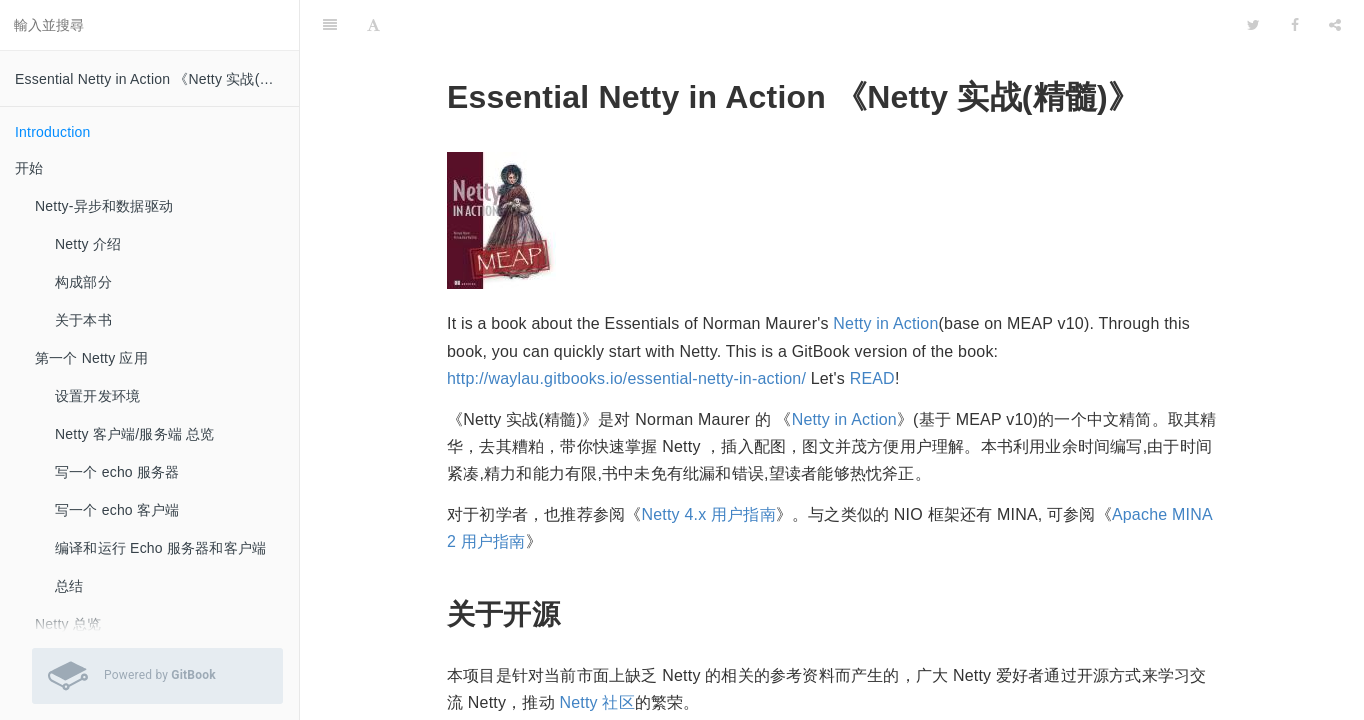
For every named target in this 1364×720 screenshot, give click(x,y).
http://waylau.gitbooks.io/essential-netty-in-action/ (626, 328)
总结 (69, 586)
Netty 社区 (596, 652)
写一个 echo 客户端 (117, 510)
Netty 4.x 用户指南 (708, 464)
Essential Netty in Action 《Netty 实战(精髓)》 (157, 79)
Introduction (53, 132)
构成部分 (83, 282)
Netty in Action (885, 273)
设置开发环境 (97, 396)
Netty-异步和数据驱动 (104, 206)
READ (872, 328)
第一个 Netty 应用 (91, 358)
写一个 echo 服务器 (117, 472)
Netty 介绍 (88, 244)
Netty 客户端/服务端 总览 (135, 434)
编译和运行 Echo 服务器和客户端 (160, 548)
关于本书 (83, 320)
